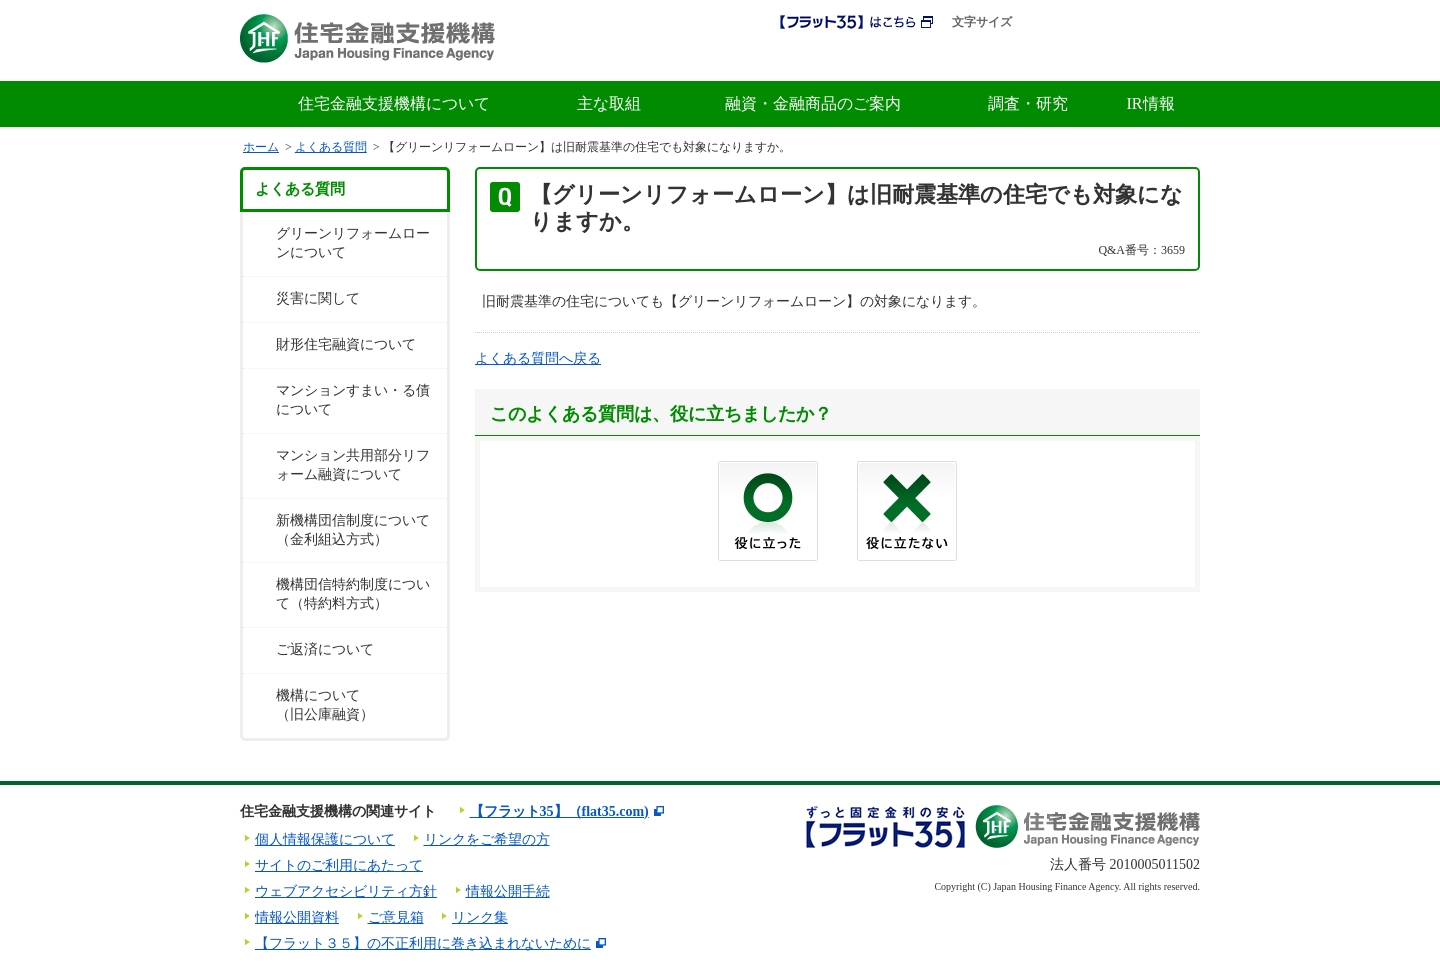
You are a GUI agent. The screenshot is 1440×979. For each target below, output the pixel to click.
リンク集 (480, 917)
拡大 (1082, 22)
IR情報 (1151, 103)
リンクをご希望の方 (487, 839)
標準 (1042, 22)
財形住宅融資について (346, 344)
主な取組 (609, 103)
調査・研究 (1028, 103)
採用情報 (748, 58)
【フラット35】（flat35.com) (559, 811)
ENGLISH (1166, 23)
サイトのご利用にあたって (339, 865)
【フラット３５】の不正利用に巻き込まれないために (423, 943)
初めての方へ (854, 58)
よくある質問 (331, 147)
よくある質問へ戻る (538, 358)
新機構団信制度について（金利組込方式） (353, 530)
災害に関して (318, 298)
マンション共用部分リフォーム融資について (353, 465)
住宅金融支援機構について (394, 103)
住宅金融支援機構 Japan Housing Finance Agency (367, 38)
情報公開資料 (297, 917)
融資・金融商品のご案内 (813, 103)
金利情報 (964, 58)
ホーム (261, 147)
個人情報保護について (325, 839)
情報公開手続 (508, 891)
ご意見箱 (396, 917)
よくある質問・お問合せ (1110, 58)
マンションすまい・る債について (353, 400)
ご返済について (325, 649)
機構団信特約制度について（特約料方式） (353, 594)
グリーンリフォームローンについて (353, 243)
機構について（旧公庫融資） (325, 705)
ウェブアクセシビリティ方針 (346, 891)
